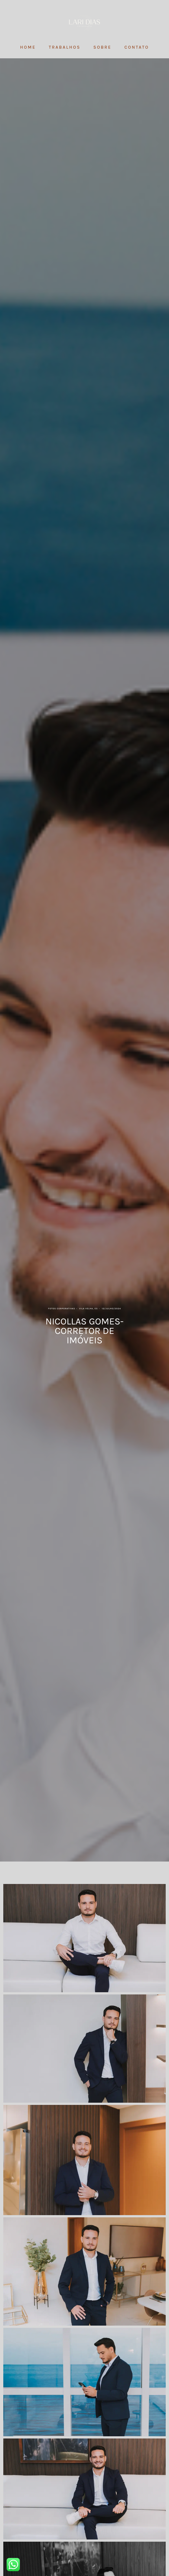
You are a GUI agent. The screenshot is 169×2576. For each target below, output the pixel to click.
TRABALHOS (64, 47)
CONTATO (136, 47)
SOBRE (102, 47)
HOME (28, 47)
